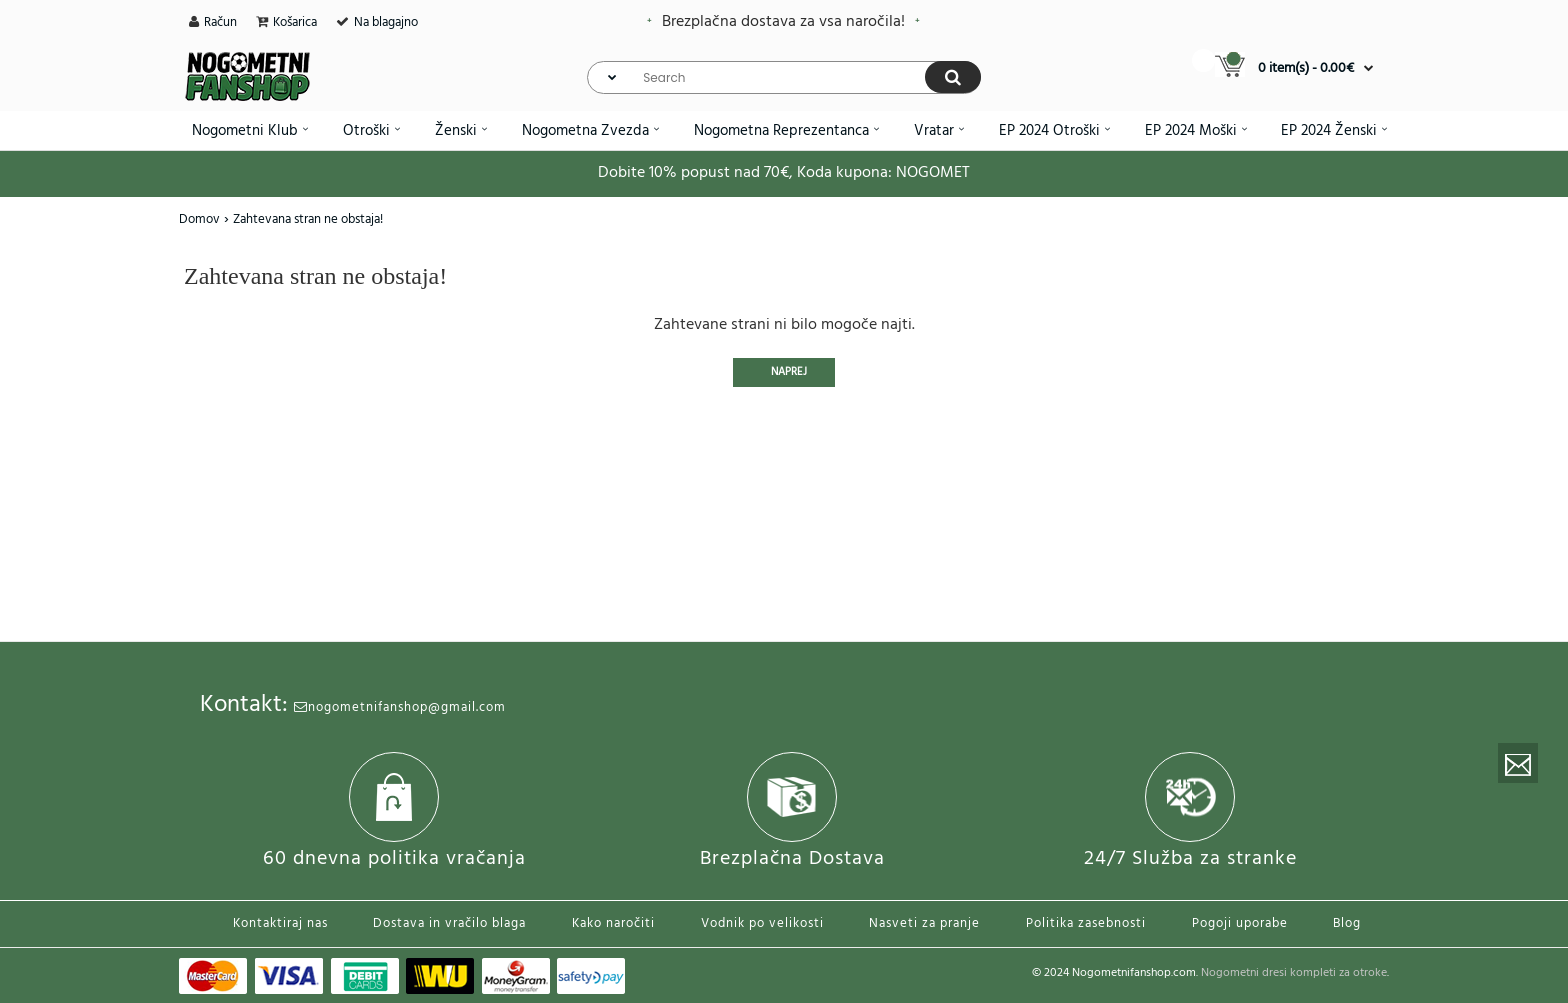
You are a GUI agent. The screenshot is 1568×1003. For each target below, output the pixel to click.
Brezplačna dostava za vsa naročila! (783, 22)
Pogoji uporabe (1240, 923)
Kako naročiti (613, 923)
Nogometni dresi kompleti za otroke (1294, 973)
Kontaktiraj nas (280, 923)
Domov (199, 219)
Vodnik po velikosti (762, 923)
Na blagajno (386, 22)
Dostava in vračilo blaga (449, 923)
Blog (1347, 923)
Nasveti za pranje (924, 923)
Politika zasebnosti (1086, 923)
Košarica (295, 22)
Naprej (789, 372)
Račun (220, 22)
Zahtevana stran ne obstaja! (308, 219)
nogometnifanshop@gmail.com (400, 707)
